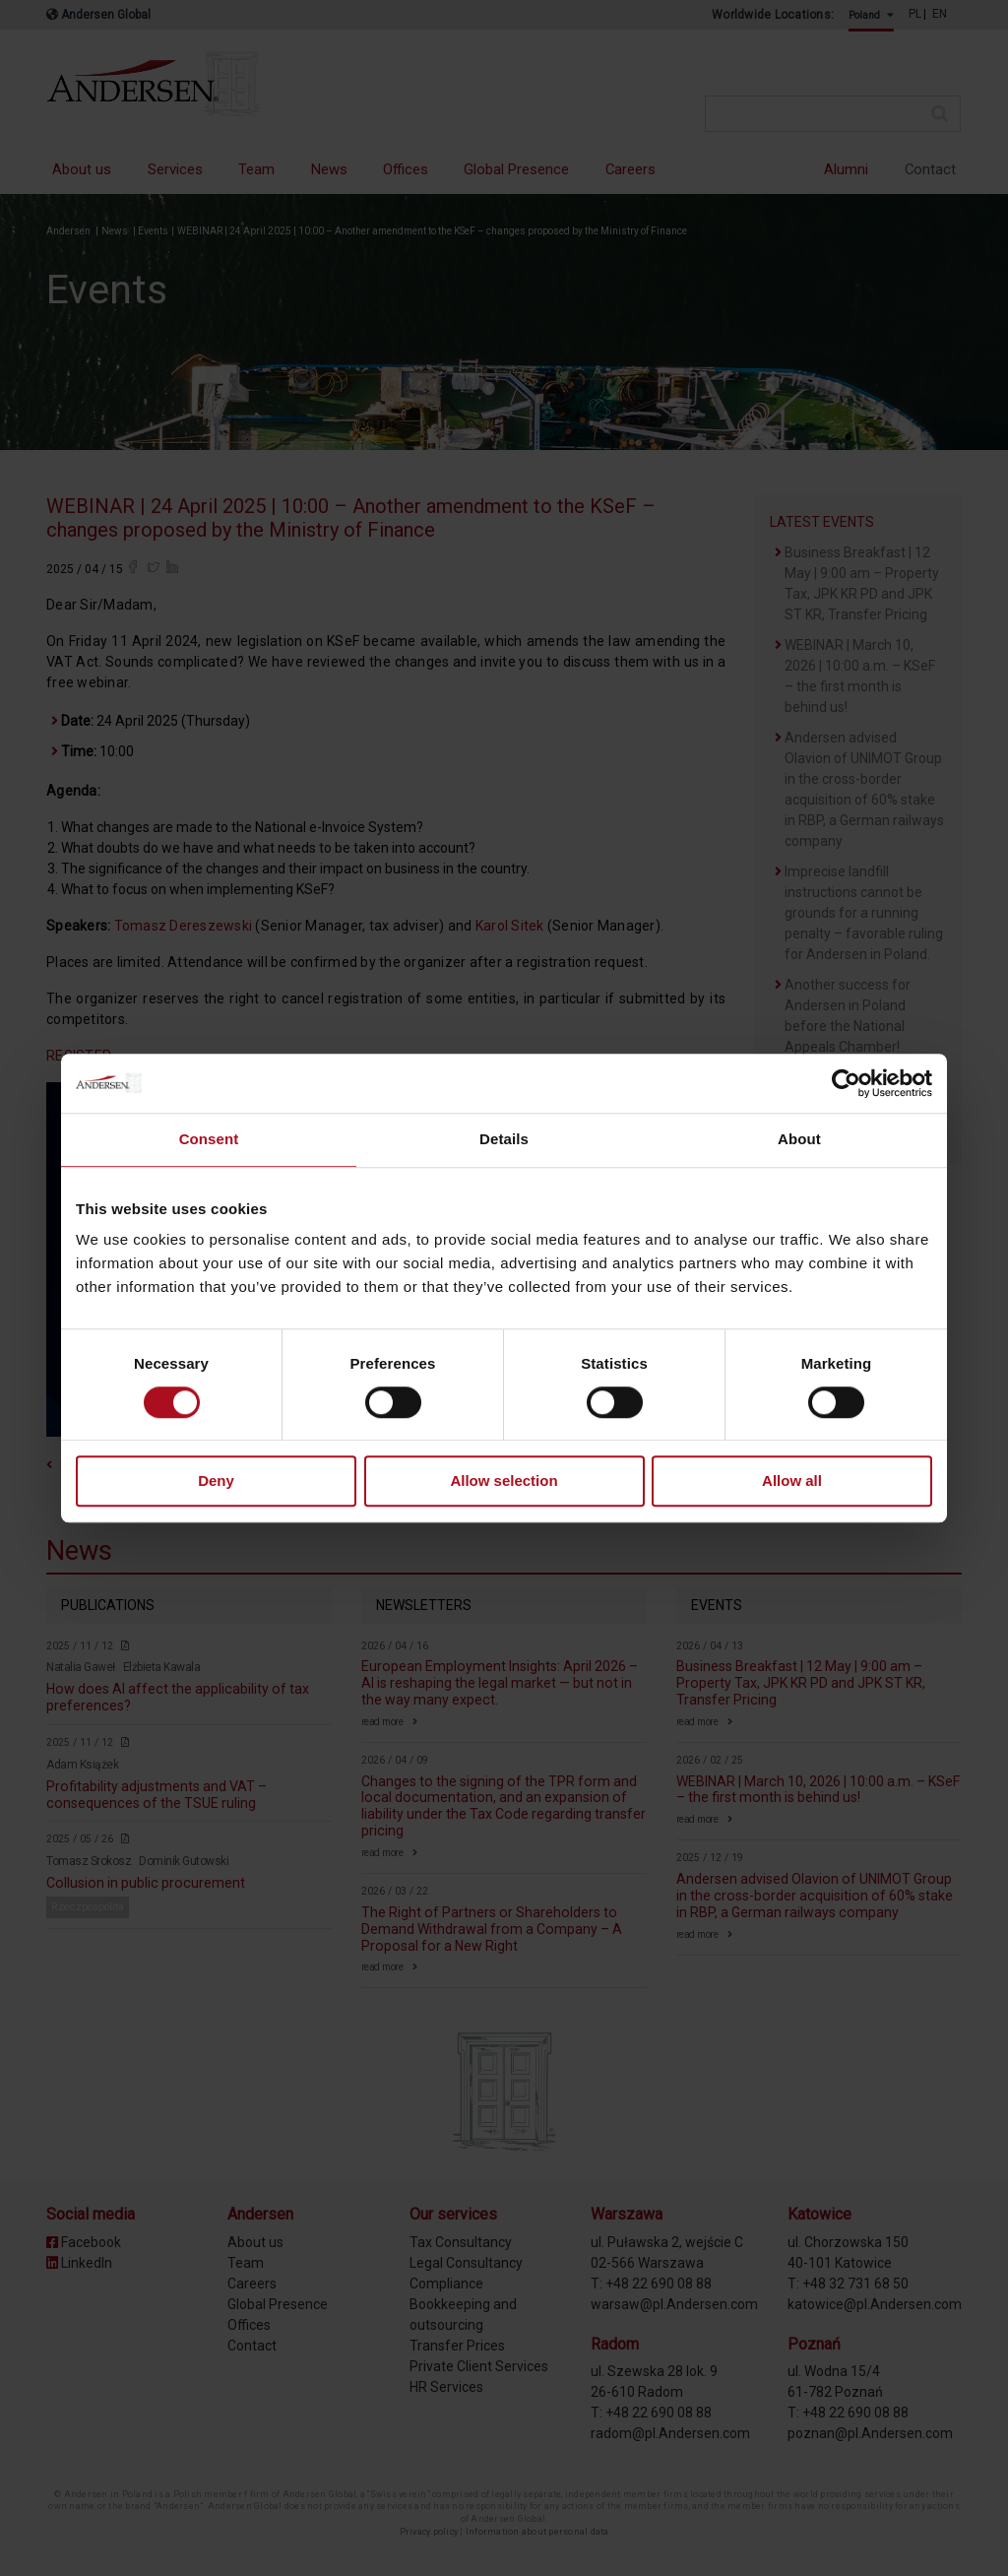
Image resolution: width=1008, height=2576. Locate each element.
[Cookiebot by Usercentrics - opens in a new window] (846, 1083)
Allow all (792, 1481)
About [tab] (799, 1138)
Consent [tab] (209, 1138)
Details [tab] (504, 1138)
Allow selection (503, 1481)
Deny (216, 1481)
